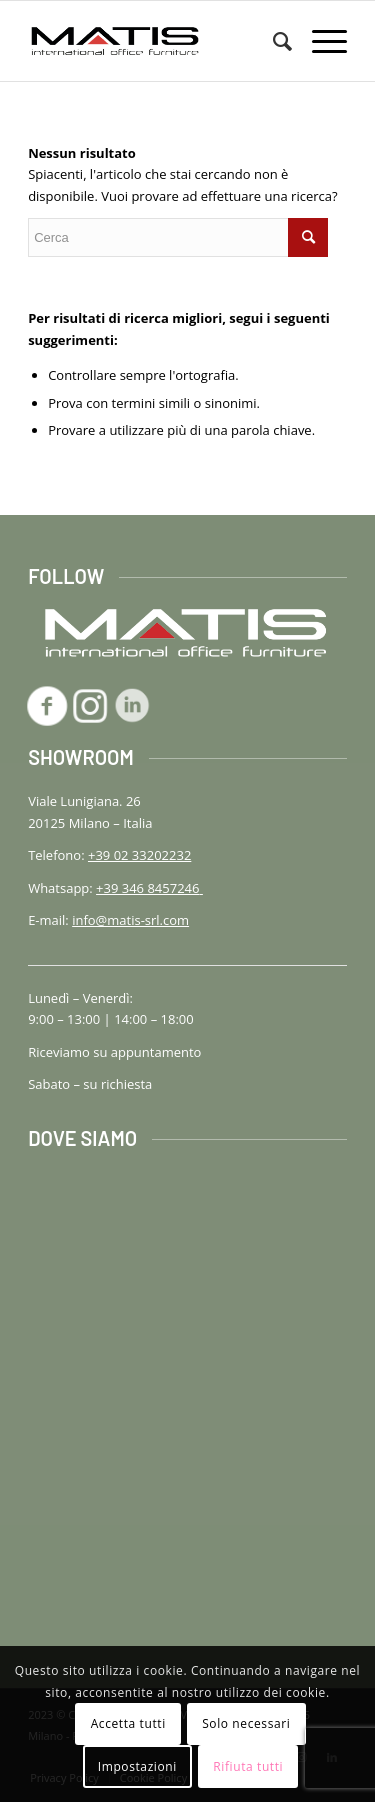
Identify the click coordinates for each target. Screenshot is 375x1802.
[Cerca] (272, 41)
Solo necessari (246, 1723)
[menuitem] (272, 41)
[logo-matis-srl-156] (155, 41)
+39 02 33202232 (139, 855)
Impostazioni (137, 1766)
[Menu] (319, 41)
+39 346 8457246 (149, 888)
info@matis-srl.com (130, 920)
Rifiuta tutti (248, 1766)
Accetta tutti (128, 1723)
